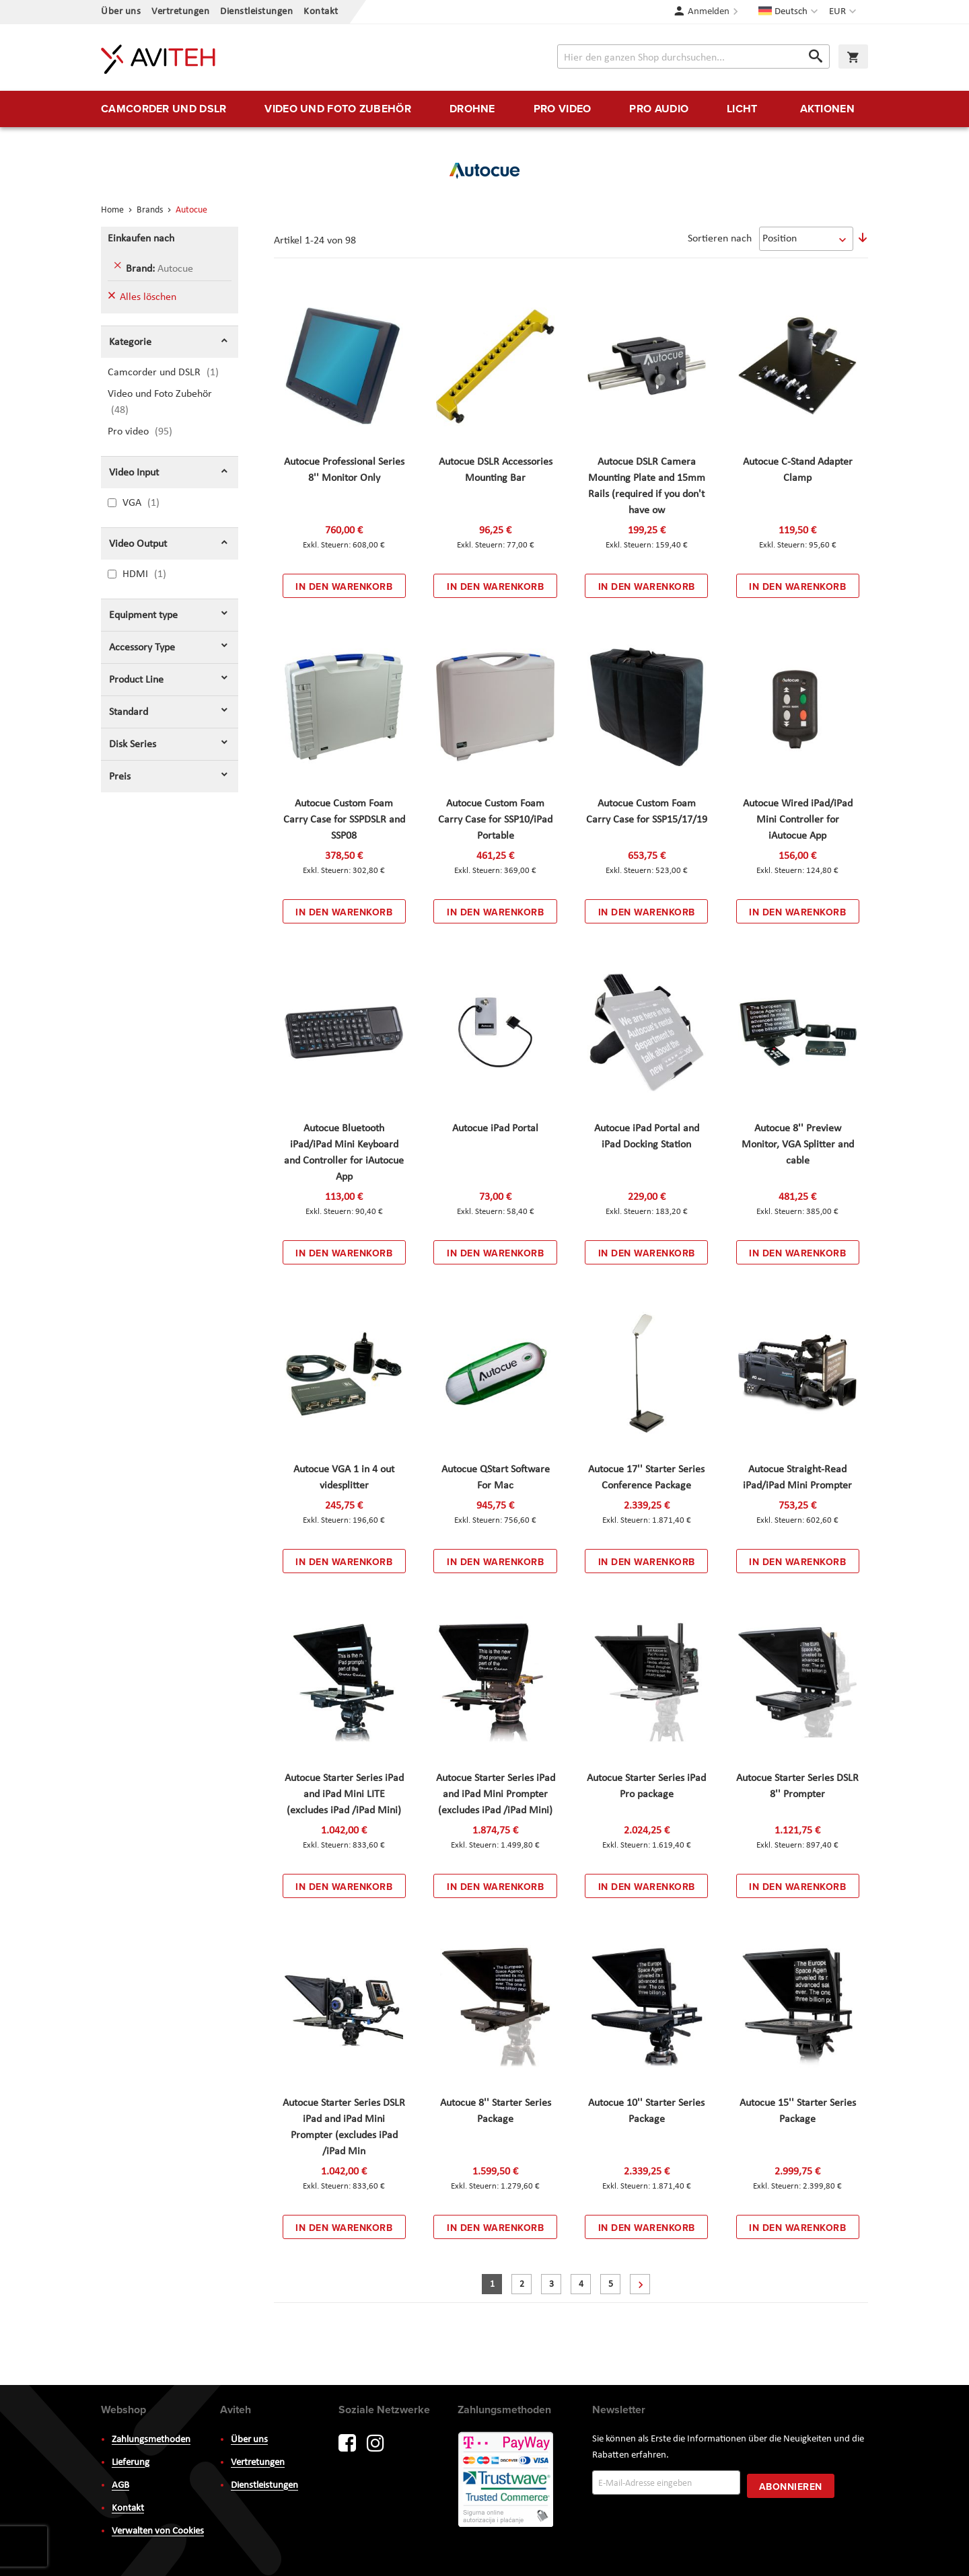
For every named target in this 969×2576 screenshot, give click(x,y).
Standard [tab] (128, 712)
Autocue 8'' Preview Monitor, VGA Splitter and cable (798, 1144)
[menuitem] (163, 109)
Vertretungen (180, 12)
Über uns (121, 12)
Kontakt (320, 12)
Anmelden (708, 12)
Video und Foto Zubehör (160, 402)
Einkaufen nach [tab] (141, 238)
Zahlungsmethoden (151, 2440)
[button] (844, 12)
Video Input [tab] (134, 472)
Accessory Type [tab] (142, 647)
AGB (120, 2485)
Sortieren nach (720, 238)
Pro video (152, 431)
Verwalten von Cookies (158, 2531)
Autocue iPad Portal (495, 1128)
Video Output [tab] (138, 544)
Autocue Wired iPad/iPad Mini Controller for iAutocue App (798, 819)
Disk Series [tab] (132, 744)
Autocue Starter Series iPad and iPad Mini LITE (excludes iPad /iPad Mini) (344, 1794)
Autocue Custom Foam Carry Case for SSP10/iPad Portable (495, 819)
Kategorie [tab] (130, 342)
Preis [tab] (120, 776)
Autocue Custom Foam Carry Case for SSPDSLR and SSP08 (344, 819)
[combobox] (693, 56)
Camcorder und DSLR (171, 372)
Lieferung (130, 2463)
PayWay (507, 2480)
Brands (151, 210)
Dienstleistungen (256, 12)
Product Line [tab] (136, 680)
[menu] (484, 109)
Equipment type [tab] (143, 615)
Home (113, 210)
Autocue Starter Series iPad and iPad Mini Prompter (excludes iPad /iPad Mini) (495, 1794)
